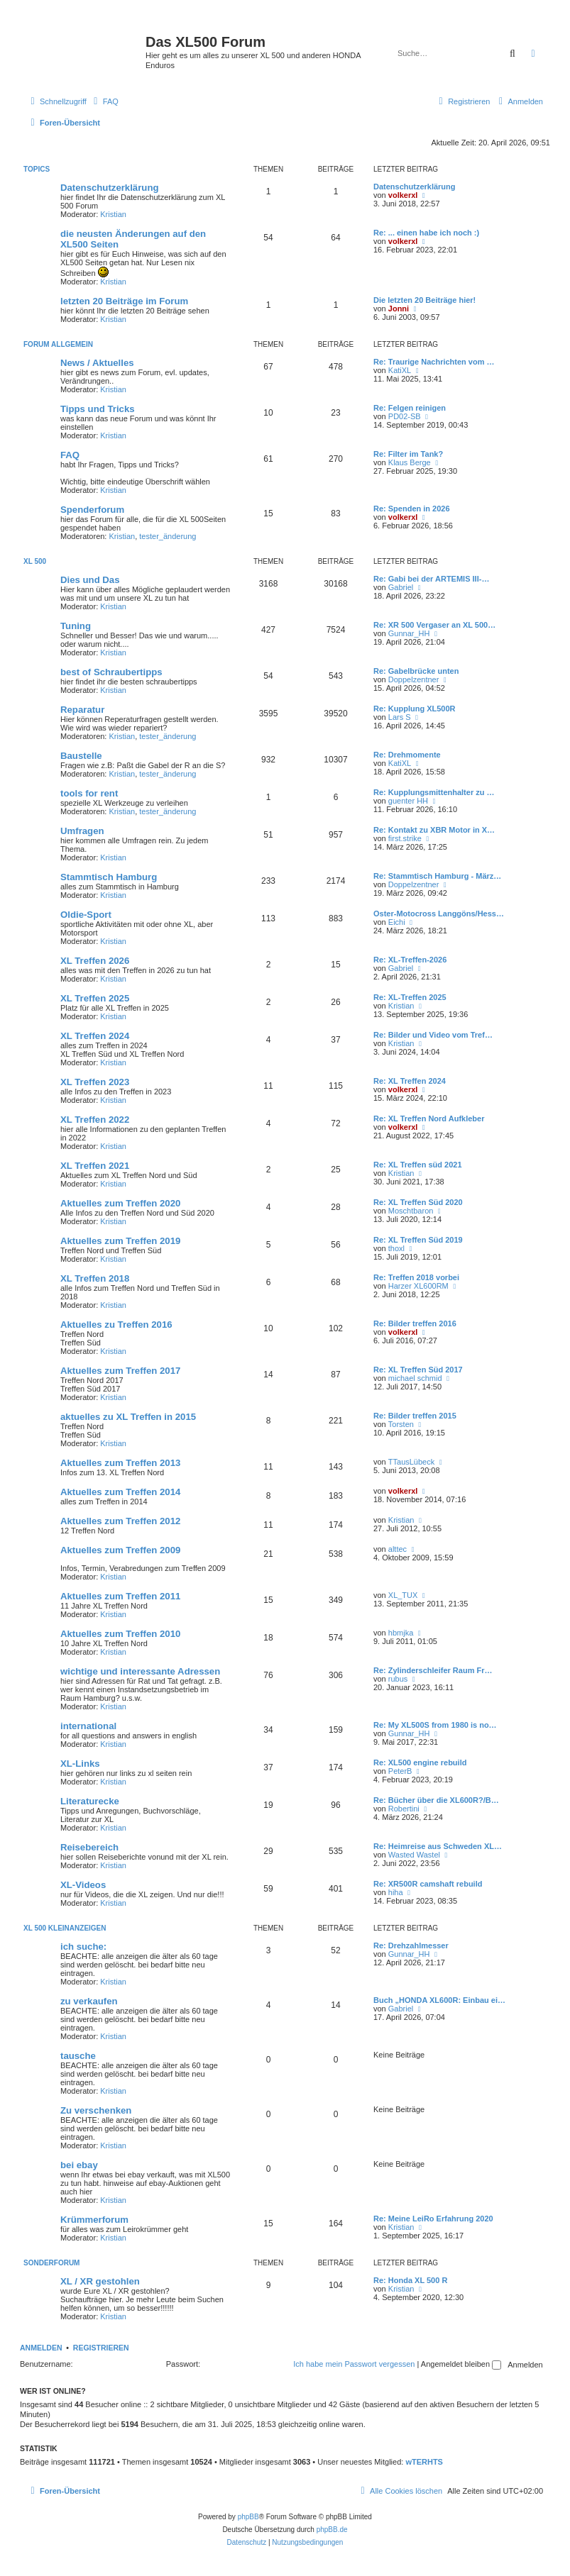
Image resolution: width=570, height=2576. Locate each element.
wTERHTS (424, 2462)
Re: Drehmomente (407, 754)
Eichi (396, 922)
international (88, 1726)
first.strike (405, 838)
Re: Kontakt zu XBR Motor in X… (434, 830)
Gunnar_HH (409, 633)
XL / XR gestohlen (100, 2281)
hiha (395, 1892)
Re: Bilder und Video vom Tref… (433, 1035)
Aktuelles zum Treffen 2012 (120, 1521)
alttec (397, 1549)
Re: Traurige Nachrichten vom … (434, 361)
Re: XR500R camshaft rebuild (427, 1884)
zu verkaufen (89, 2001)
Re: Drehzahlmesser (411, 1945)
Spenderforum (92, 509)
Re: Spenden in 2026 (411, 508)
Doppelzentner (413, 679)
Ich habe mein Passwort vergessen (354, 2364)
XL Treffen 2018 (94, 1278)
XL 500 (34, 561)
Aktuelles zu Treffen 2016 (116, 1324)
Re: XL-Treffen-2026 (409, 959)
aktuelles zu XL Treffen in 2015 (128, 1416)
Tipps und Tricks (97, 409)
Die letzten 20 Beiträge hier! (424, 300)
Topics (36, 169)
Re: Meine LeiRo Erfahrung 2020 (433, 2218)
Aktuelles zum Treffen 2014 (120, 1492)
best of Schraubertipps (111, 672)
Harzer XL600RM (418, 1286)
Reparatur (82, 709)
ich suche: (83, 1946)
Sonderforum (51, 2263)
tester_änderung (167, 536)
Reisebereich (89, 1847)
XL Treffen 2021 (94, 1165)
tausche (78, 2055)
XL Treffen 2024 (94, 1036)
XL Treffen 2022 (94, 1119)
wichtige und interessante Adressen (140, 1671)
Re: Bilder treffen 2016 (414, 1323)
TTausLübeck (411, 1462)
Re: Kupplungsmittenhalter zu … (434, 792)
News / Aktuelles (97, 362)
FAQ (70, 455)
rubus (398, 1679)
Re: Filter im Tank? (408, 454)
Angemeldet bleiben (461, 2364)
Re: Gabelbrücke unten (416, 671)
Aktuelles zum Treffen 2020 (120, 1203)
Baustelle (81, 755)
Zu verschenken (95, 2110)
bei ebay (79, 2165)
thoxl (396, 1248)
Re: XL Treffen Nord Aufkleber (428, 1118)
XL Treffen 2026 (94, 960)
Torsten (401, 1424)
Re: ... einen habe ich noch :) (426, 232)
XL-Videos (83, 1885)
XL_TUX (403, 1595)
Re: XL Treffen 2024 (409, 1081)
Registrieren (101, 2347)
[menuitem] (104, 101)
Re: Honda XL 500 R (410, 2280)
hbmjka (400, 1632)
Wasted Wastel (414, 1854)
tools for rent (89, 793)
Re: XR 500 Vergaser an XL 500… (434, 625)
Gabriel (400, 587)
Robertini (404, 1808)
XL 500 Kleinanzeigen (64, 1928)
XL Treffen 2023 (94, 1082)
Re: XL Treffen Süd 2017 (418, 1369)
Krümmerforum (94, 2219)
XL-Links (80, 1763)
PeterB (400, 1771)
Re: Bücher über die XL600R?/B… (436, 1800)
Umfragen (82, 831)
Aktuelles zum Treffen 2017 (120, 1370)
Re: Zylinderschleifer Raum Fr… (433, 1670)
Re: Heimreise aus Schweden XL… (437, 1846)
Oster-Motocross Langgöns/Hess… (438, 913)
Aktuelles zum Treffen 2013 (120, 1463)
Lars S (399, 717)
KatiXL (399, 370)
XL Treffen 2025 (94, 998)
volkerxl (403, 195)
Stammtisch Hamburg (108, 877)
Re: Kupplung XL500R (414, 708)
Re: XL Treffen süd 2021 (417, 1164)
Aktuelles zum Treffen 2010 (120, 1633)
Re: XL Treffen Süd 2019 (418, 1240)
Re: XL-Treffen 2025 (409, 997)
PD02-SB (404, 416)
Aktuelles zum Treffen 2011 (120, 1596)
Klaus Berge (409, 462)
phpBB (248, 2517)
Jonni (398, 308)
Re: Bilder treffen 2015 (414, 1415)
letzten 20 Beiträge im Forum (124, 301)
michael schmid (415, 1378)
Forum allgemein (58, 344)
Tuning (75, 626)
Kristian (113, 214)
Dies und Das (90, 579)
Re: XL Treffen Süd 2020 (418, 1202)
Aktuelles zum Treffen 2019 (120, 1241)
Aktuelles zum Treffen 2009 (120, 1550)
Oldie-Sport (85, 914)
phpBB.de (332, 2529)
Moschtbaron (411, 1210)
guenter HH (408, 800)
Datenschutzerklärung (109, 187)
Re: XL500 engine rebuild (419, 1762)
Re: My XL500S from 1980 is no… (435, 1725)
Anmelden (41, 2347)
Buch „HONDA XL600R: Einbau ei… (439, 2000)
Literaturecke (89, 1801)
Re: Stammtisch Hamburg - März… (437, 876)
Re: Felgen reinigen (409, 408)
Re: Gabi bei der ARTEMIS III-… (431, 578)
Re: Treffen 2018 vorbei (416, 1277)
